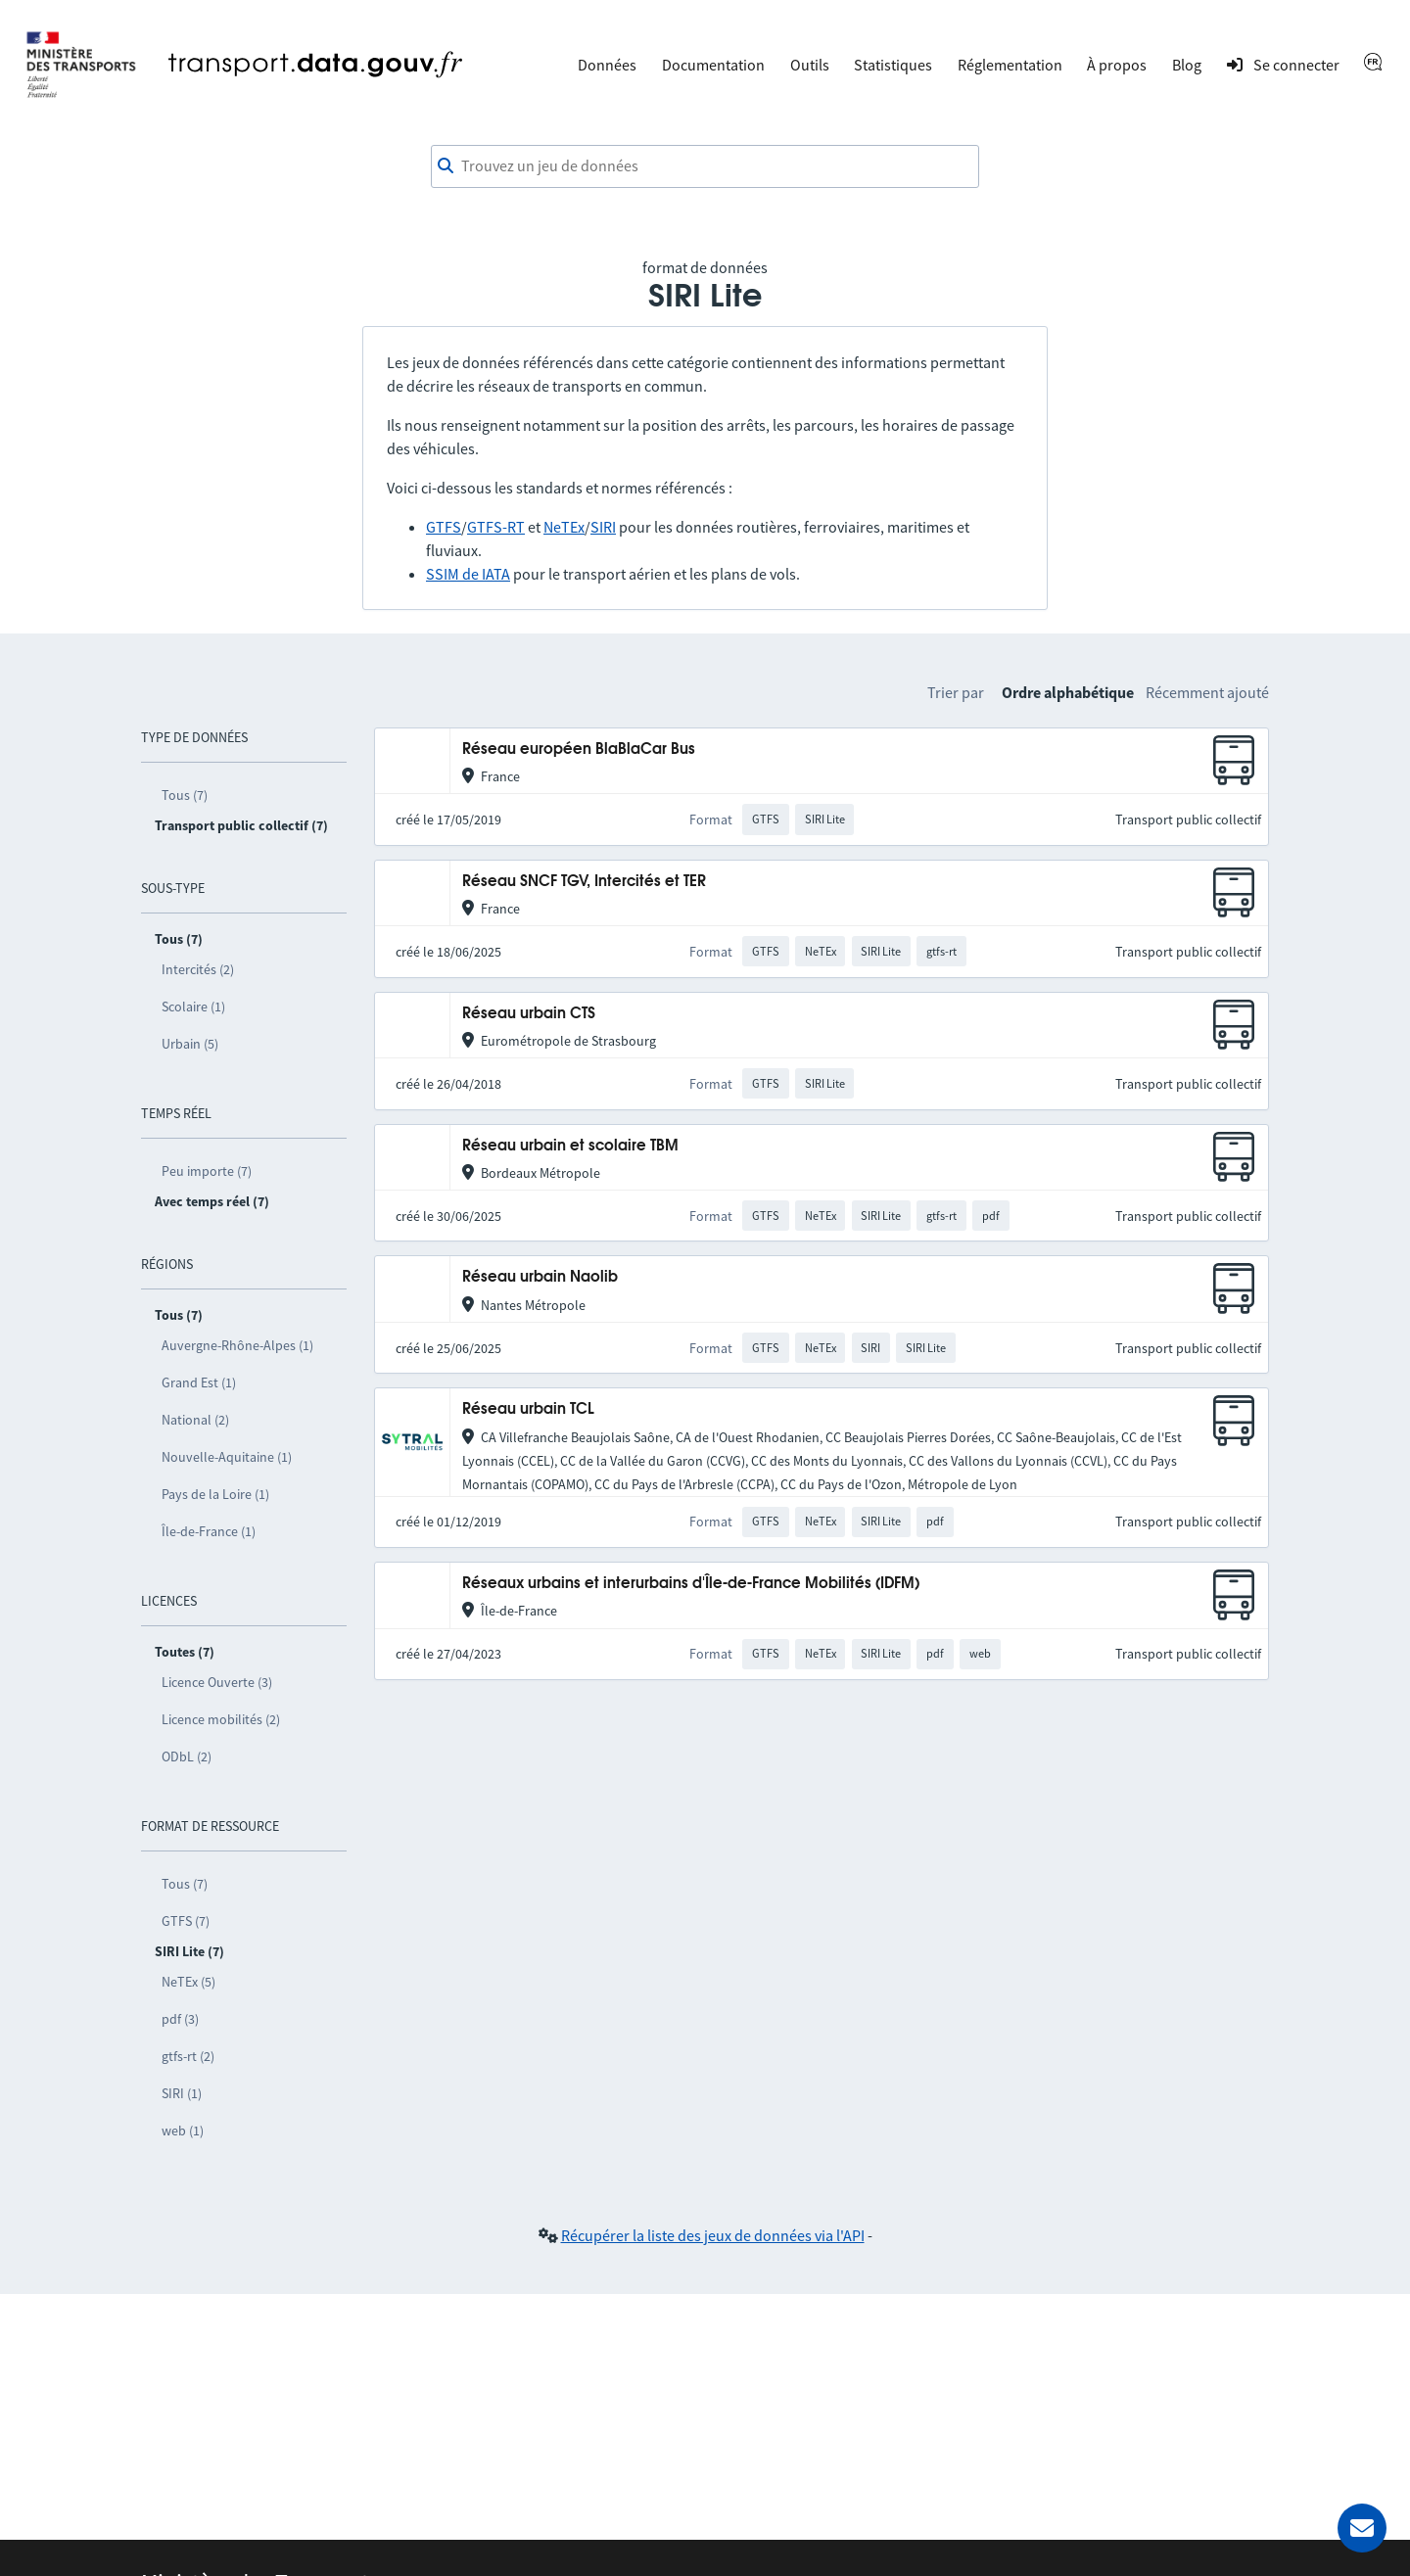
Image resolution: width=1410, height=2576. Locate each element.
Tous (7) (185, 795)
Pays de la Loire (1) (215, 1494)
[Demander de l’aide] (1362, 2528)
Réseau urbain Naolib (540, 1277)
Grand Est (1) (199, 1382)
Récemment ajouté (1207, 692)
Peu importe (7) (207, 1171)
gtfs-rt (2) (188, 2056)
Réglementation (1010, 64)
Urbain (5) (190, 1044)
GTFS (443, 527)
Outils (809, 64)
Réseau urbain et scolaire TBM (570, 1146)
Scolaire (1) (193, 1006)
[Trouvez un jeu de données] (705, 166)
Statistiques (893, 64)
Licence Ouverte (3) (217, 1682)
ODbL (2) (187, 1756)
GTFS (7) (186, 1921)
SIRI (603, 527)
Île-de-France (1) (209, 1531)
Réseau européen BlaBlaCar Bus (578, 749)
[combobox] (705, 166)
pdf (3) (180, 2019)
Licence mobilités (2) (221, 1719)
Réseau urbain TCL (528, 1409)
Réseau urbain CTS (528, 1014)
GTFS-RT (496, 527)
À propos (1117, 64)
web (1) (183, 2130)
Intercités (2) (198, 969)
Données (607, 64)
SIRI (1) (182, 2093)
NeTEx (564, 527)
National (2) (195, 1420)
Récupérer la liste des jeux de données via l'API (713, 2235)
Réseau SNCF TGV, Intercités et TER (584, 881)
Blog (1186, 64)
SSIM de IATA (468, 574)
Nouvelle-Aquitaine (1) (227, 1457)
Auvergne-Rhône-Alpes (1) (237, 1345)
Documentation (713, 64)
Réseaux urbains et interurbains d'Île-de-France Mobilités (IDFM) (690, 1583)
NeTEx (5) (188, 1982)
